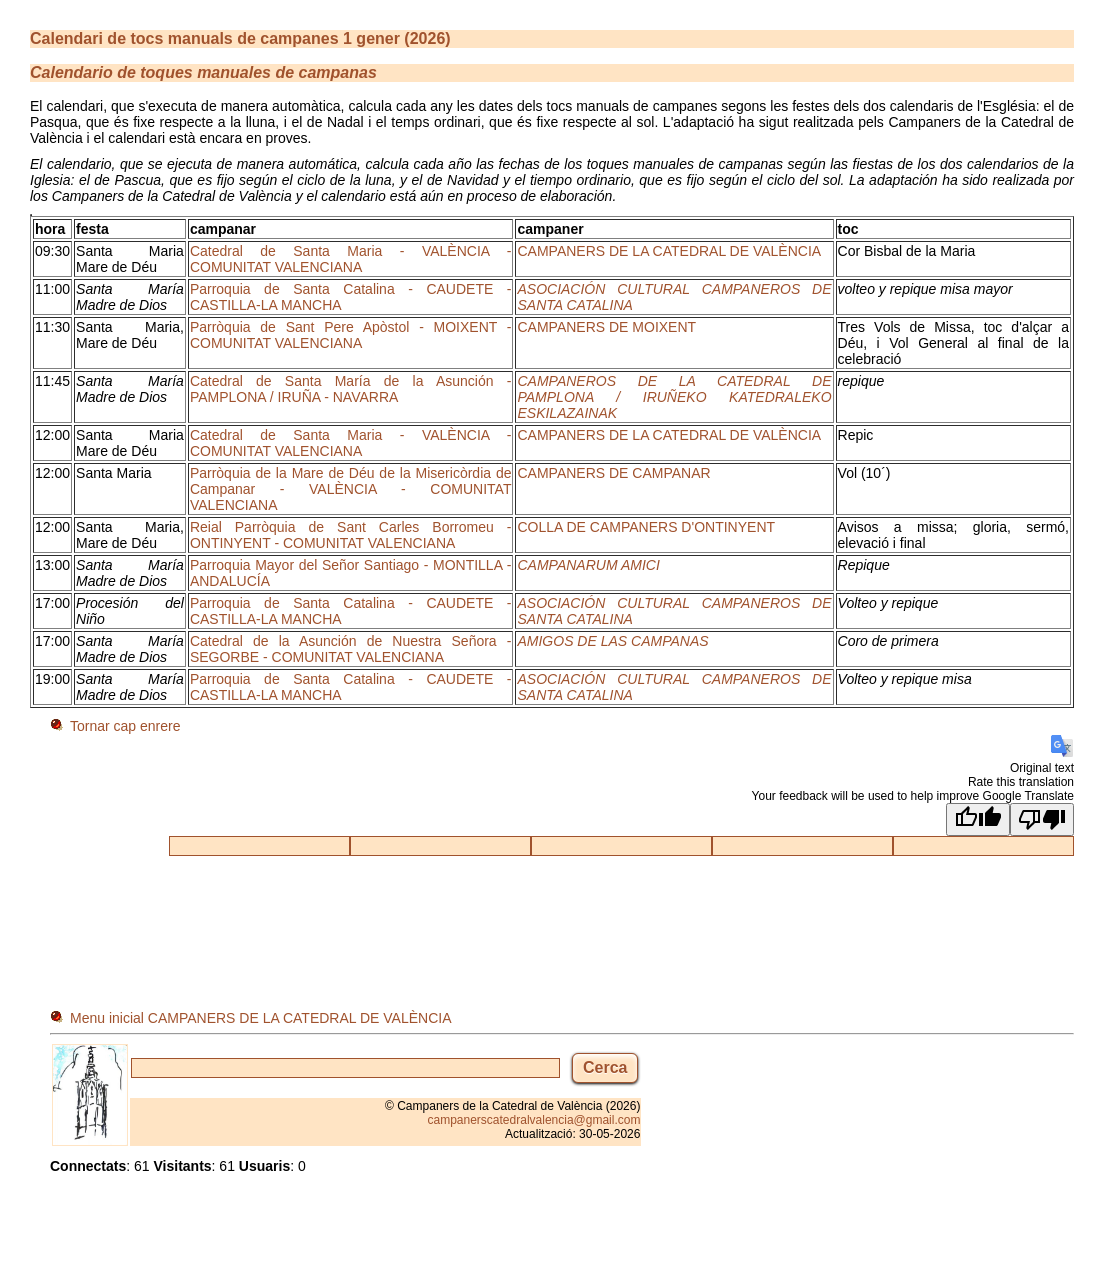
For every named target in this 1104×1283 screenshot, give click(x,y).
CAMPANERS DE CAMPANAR (613, 473)
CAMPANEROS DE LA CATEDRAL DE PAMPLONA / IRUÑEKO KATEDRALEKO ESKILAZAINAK (674, 397)
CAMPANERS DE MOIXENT (606, 327)
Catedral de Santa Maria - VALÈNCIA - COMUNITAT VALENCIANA (351, 259)
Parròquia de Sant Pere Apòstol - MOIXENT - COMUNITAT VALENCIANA (351, 335)
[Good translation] (978, 819)
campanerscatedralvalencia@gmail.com (534, 1120)
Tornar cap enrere (125, 726)
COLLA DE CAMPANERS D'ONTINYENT (646, 527)
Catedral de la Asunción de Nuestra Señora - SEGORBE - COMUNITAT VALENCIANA (351, 649)
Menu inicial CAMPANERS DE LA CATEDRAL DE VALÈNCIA (261, 1018)
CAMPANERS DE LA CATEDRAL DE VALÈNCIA (669, 251)
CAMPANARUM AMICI (588, 565)
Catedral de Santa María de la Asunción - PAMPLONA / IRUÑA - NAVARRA (351, 389)
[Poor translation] (1042, 819)
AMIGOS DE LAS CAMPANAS (612, 641)
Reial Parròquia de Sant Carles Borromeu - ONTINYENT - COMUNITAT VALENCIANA (351, 535)
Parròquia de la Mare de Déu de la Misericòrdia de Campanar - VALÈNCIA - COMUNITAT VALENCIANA (351, 489)
